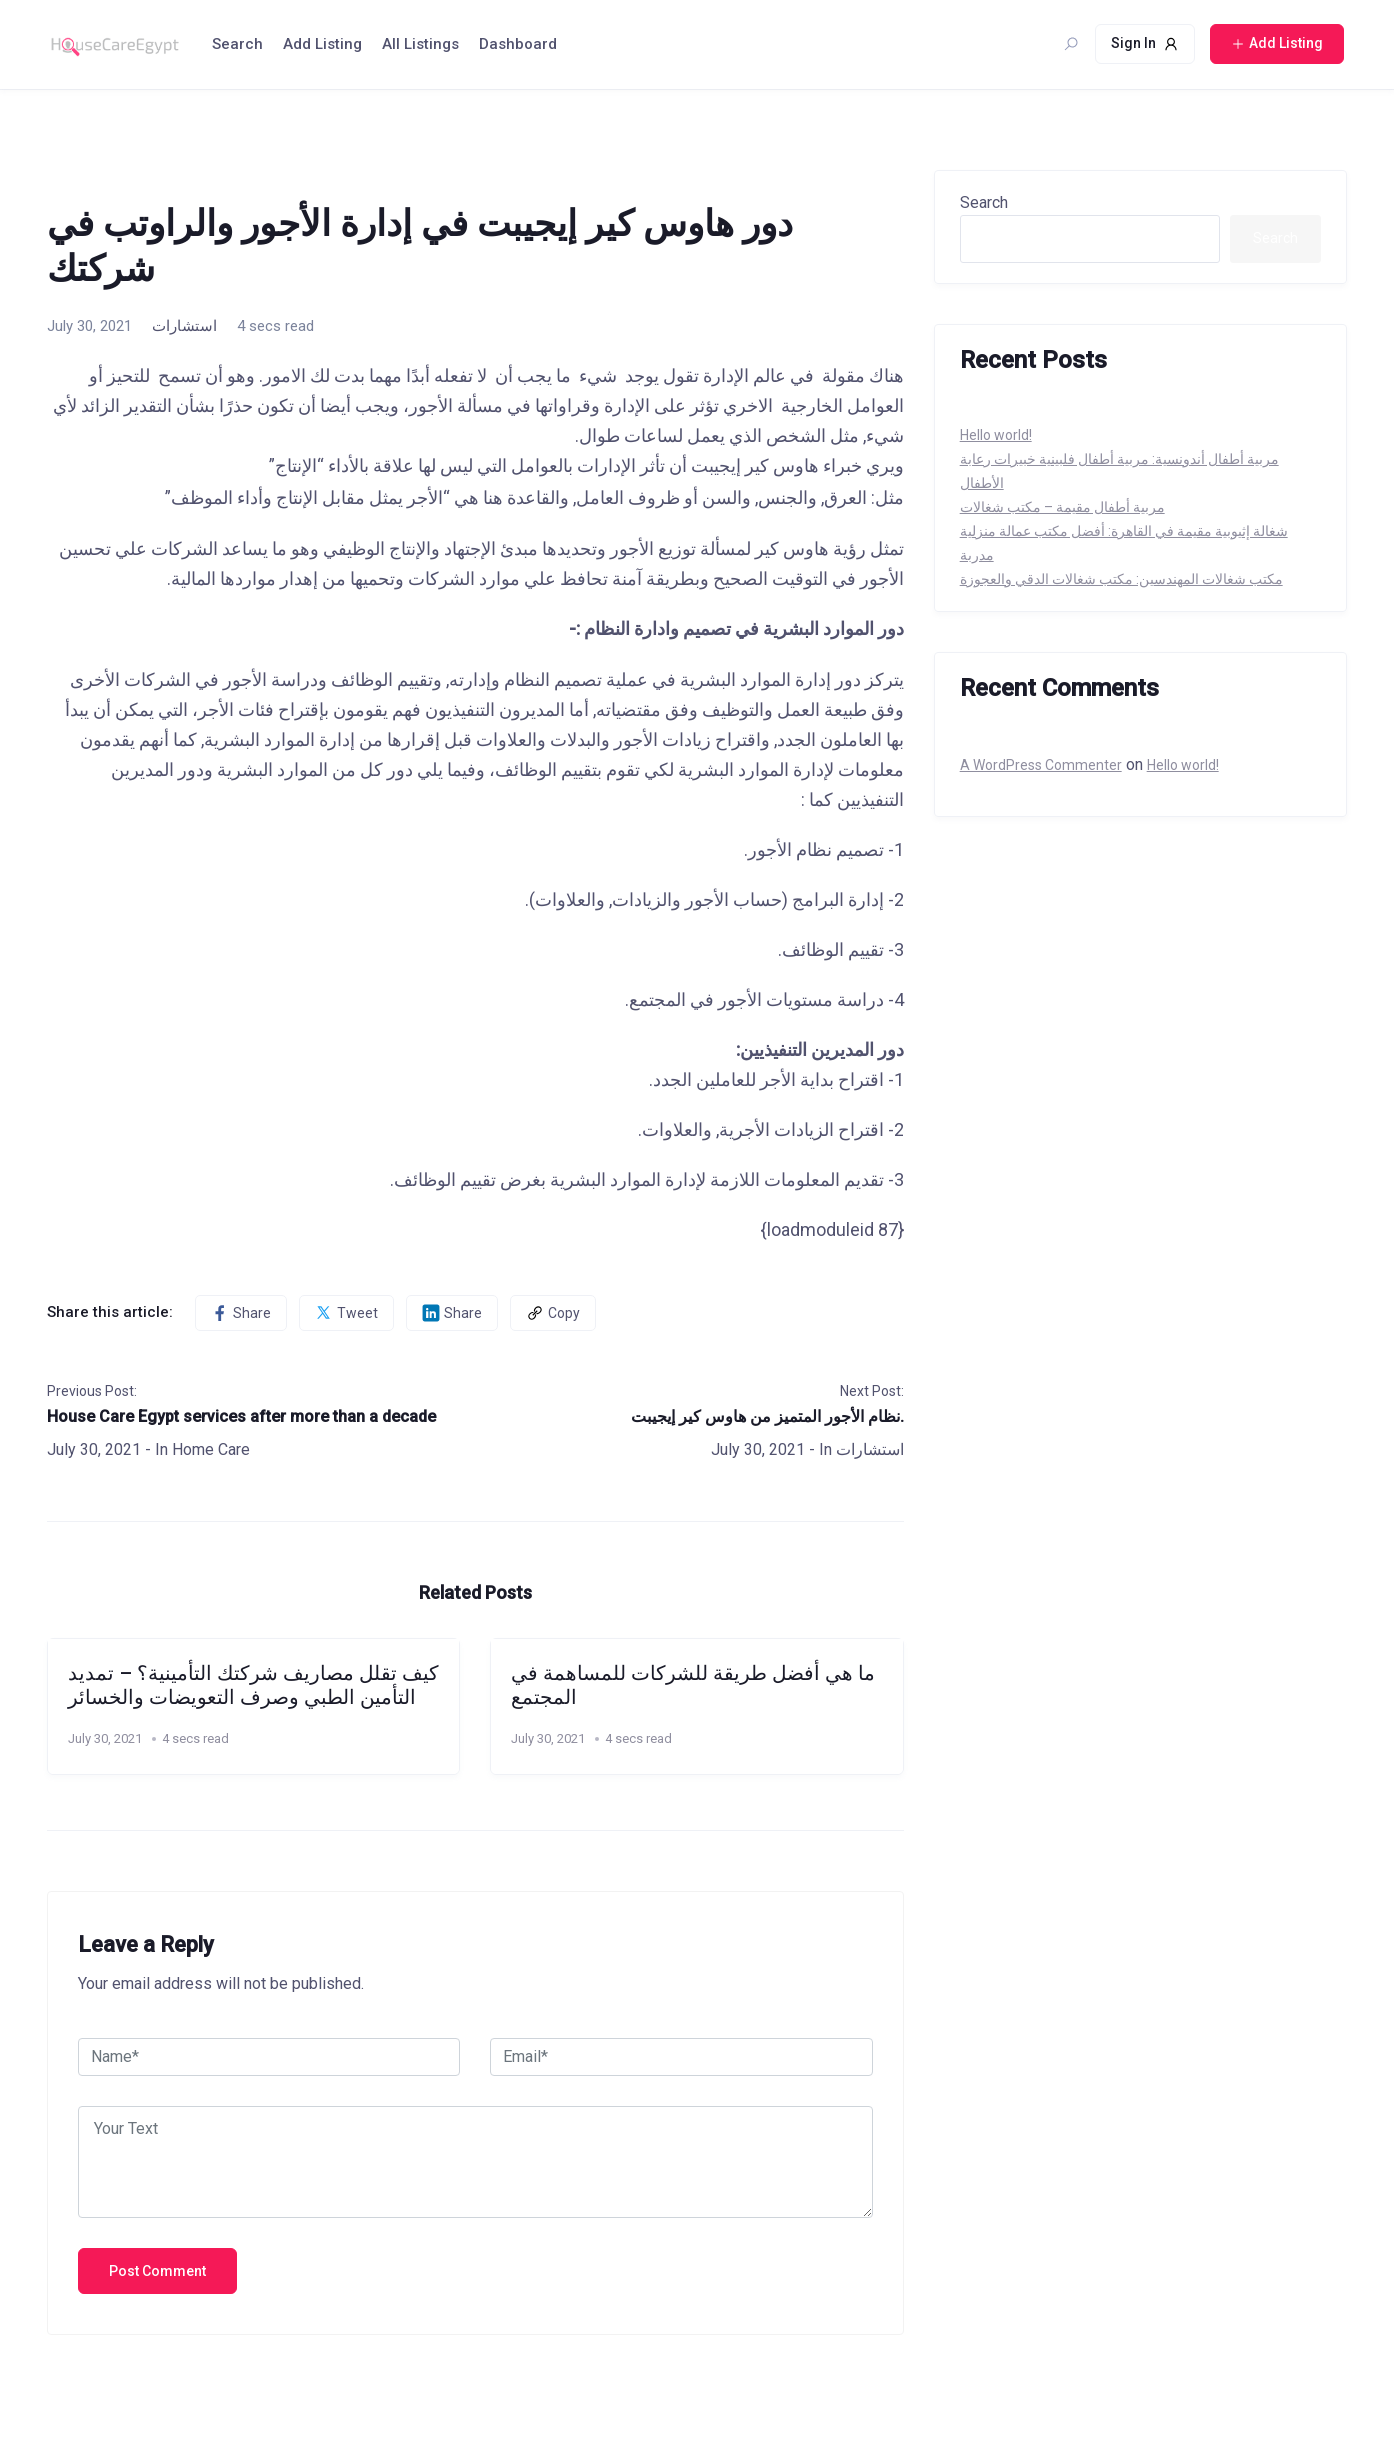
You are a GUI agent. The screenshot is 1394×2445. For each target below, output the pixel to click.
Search (237, 44)
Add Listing (322, 44)
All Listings (420, 44)
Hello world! (996, 435)
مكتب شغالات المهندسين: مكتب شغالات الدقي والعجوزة (1121, 579)
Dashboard (518, 44)
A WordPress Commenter (1041, 765)
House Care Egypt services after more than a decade (241, 1416)
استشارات (184, 326)
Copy (553, 1313)
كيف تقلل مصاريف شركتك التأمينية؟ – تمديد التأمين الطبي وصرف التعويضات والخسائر (253, 1685)
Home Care (211, 1449)
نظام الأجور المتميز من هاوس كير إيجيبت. (767, 1416)
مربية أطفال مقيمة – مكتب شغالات (1062, 507)
